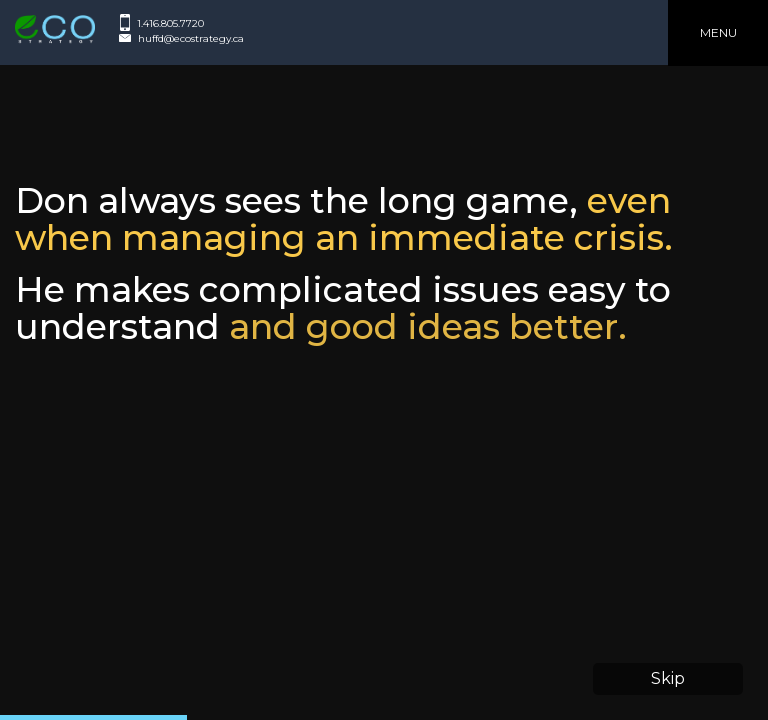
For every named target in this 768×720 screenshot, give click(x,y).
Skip (668, 678)
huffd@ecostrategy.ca (191, 38)
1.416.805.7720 (170, 23)
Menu (718, 32)
